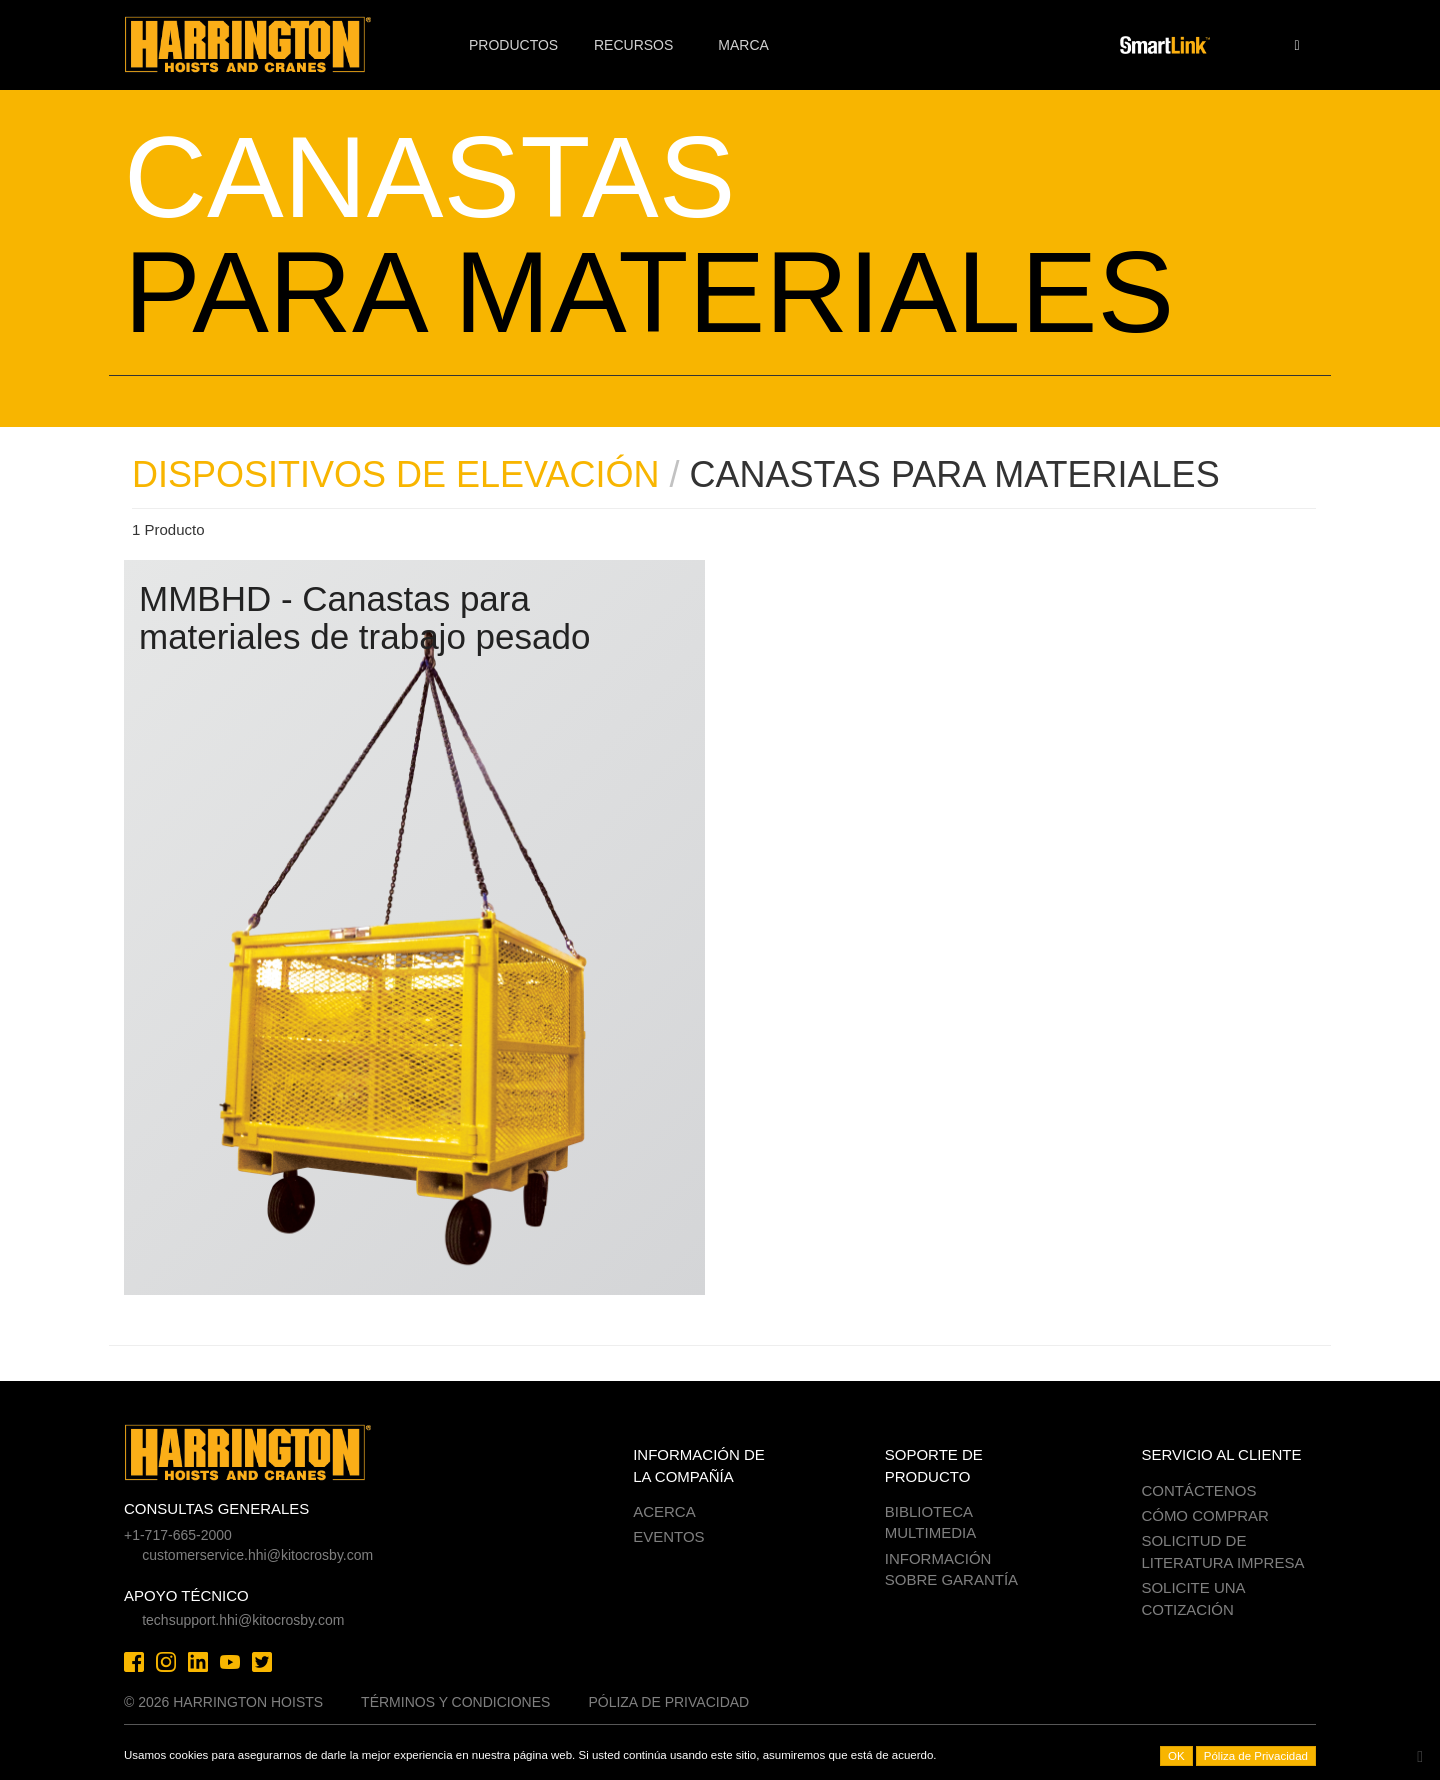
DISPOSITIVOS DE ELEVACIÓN (395, 474)
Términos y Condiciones (455, 1702)
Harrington (261, 45)
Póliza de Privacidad (668, 1702)
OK (1176, 1756)
